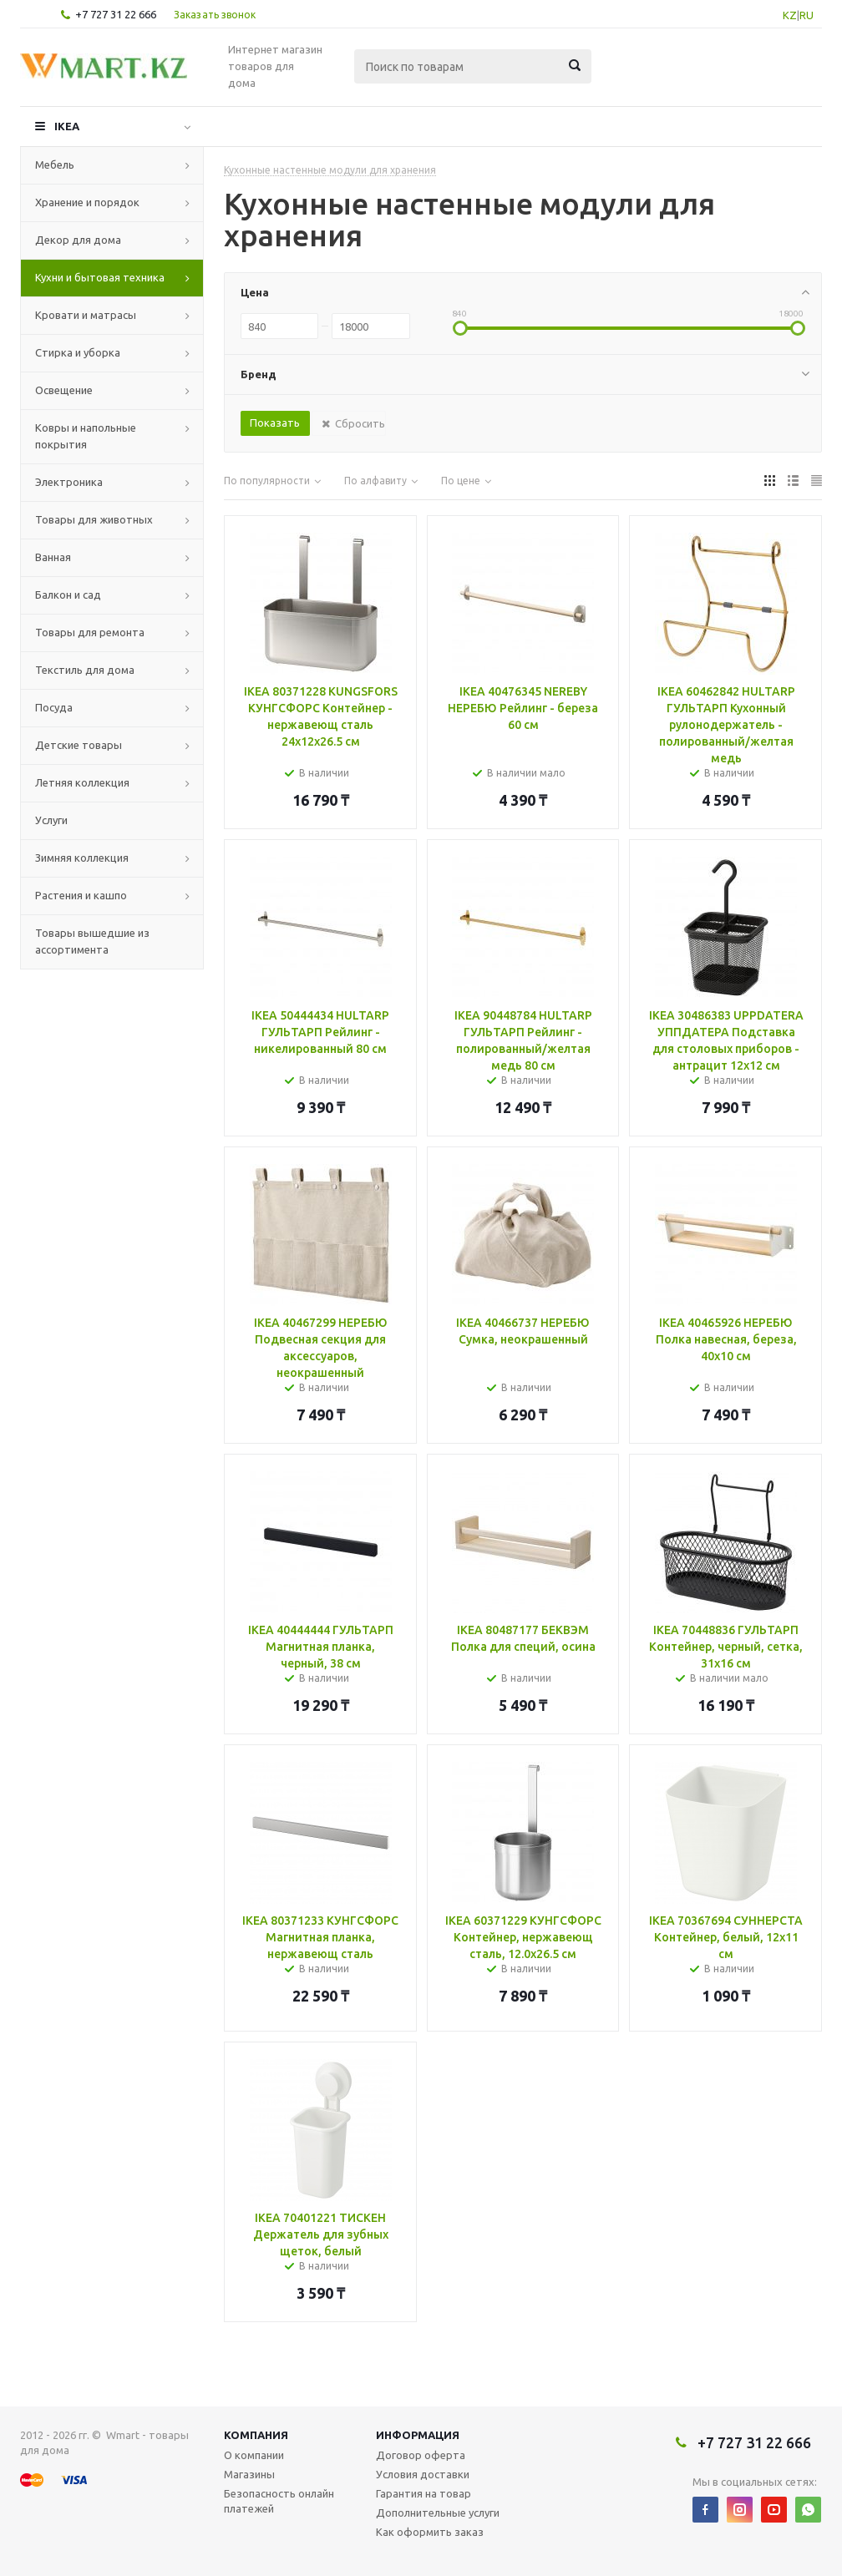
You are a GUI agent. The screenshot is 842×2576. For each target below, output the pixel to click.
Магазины (249, 2474)
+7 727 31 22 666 (115, 14)
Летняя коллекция (82, 782)
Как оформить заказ (430, 2532)
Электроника (69, 482)
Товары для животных (94, 519)
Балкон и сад (68, 594)
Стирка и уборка (77, 352)
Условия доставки (422, 2474)
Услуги (51, 820)
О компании (254, 2455)
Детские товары (78, 745)
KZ (790, 15)
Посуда (54, 707)
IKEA (66, 126)
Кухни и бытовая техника (100, 277)
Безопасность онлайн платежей (279, 2500)
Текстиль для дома (84, 670)
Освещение (64, 390)
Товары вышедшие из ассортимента (92, 941)
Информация (417, 2435)
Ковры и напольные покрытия (85, 436)
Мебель (54, 164)
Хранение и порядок (87, 202)
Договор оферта (420, 2455)
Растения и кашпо (81, 895)
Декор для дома (78, 239)
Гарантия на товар (423, 2493)
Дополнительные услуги (438, 2512)
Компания (256, 2435)
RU (806, 15)
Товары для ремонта (90, 632)
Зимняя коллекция (82, 857)
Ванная (53, 557)
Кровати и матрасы (85, 315)
